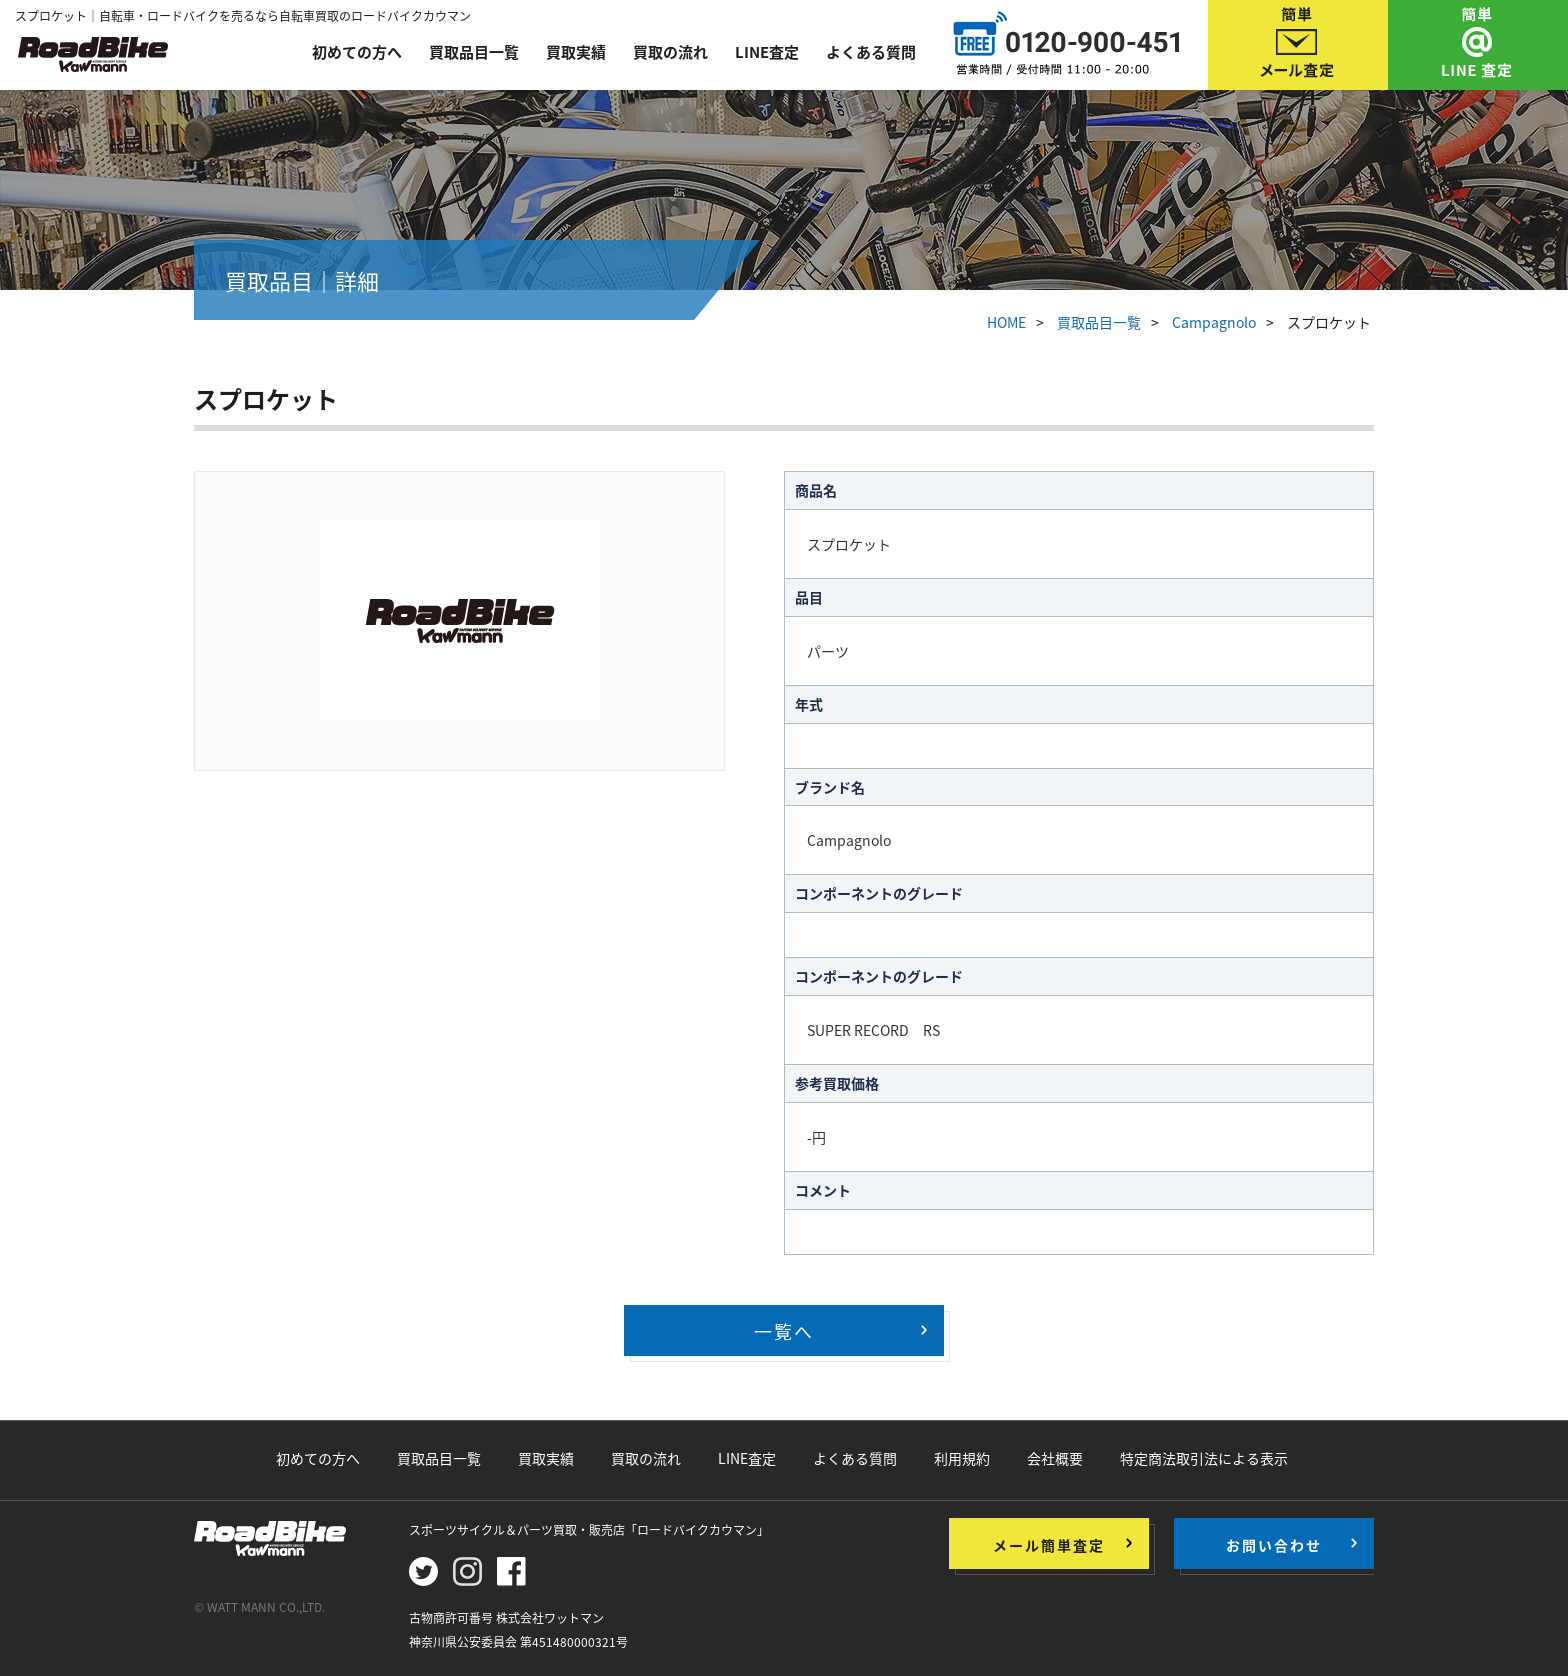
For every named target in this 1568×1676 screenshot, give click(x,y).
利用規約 (962, 1458)
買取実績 (576, 52)
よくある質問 (871, 52)
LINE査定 (767, 52)
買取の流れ (670, 52)
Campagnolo (1214, 322)
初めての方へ (357, 52)
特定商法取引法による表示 (1204, 1458)
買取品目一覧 (474, 52)
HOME (1006, 322)
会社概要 (1055, 1458)
